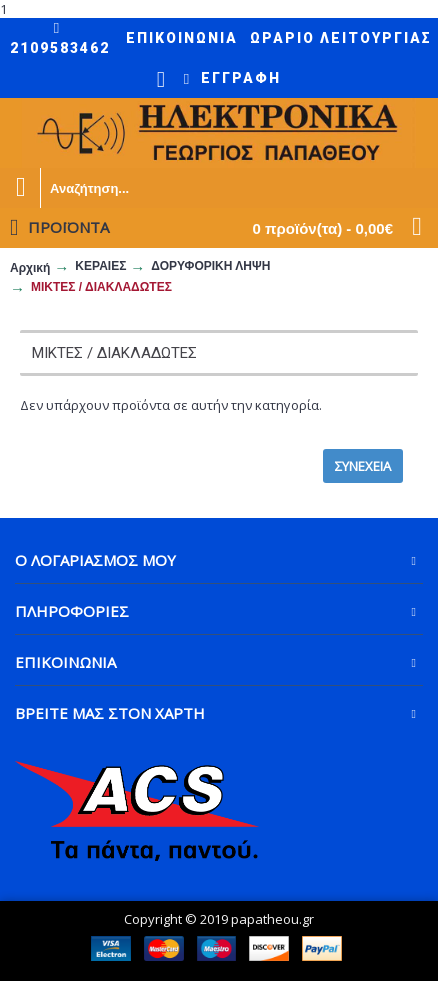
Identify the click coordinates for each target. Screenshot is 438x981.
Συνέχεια (363, 466)
